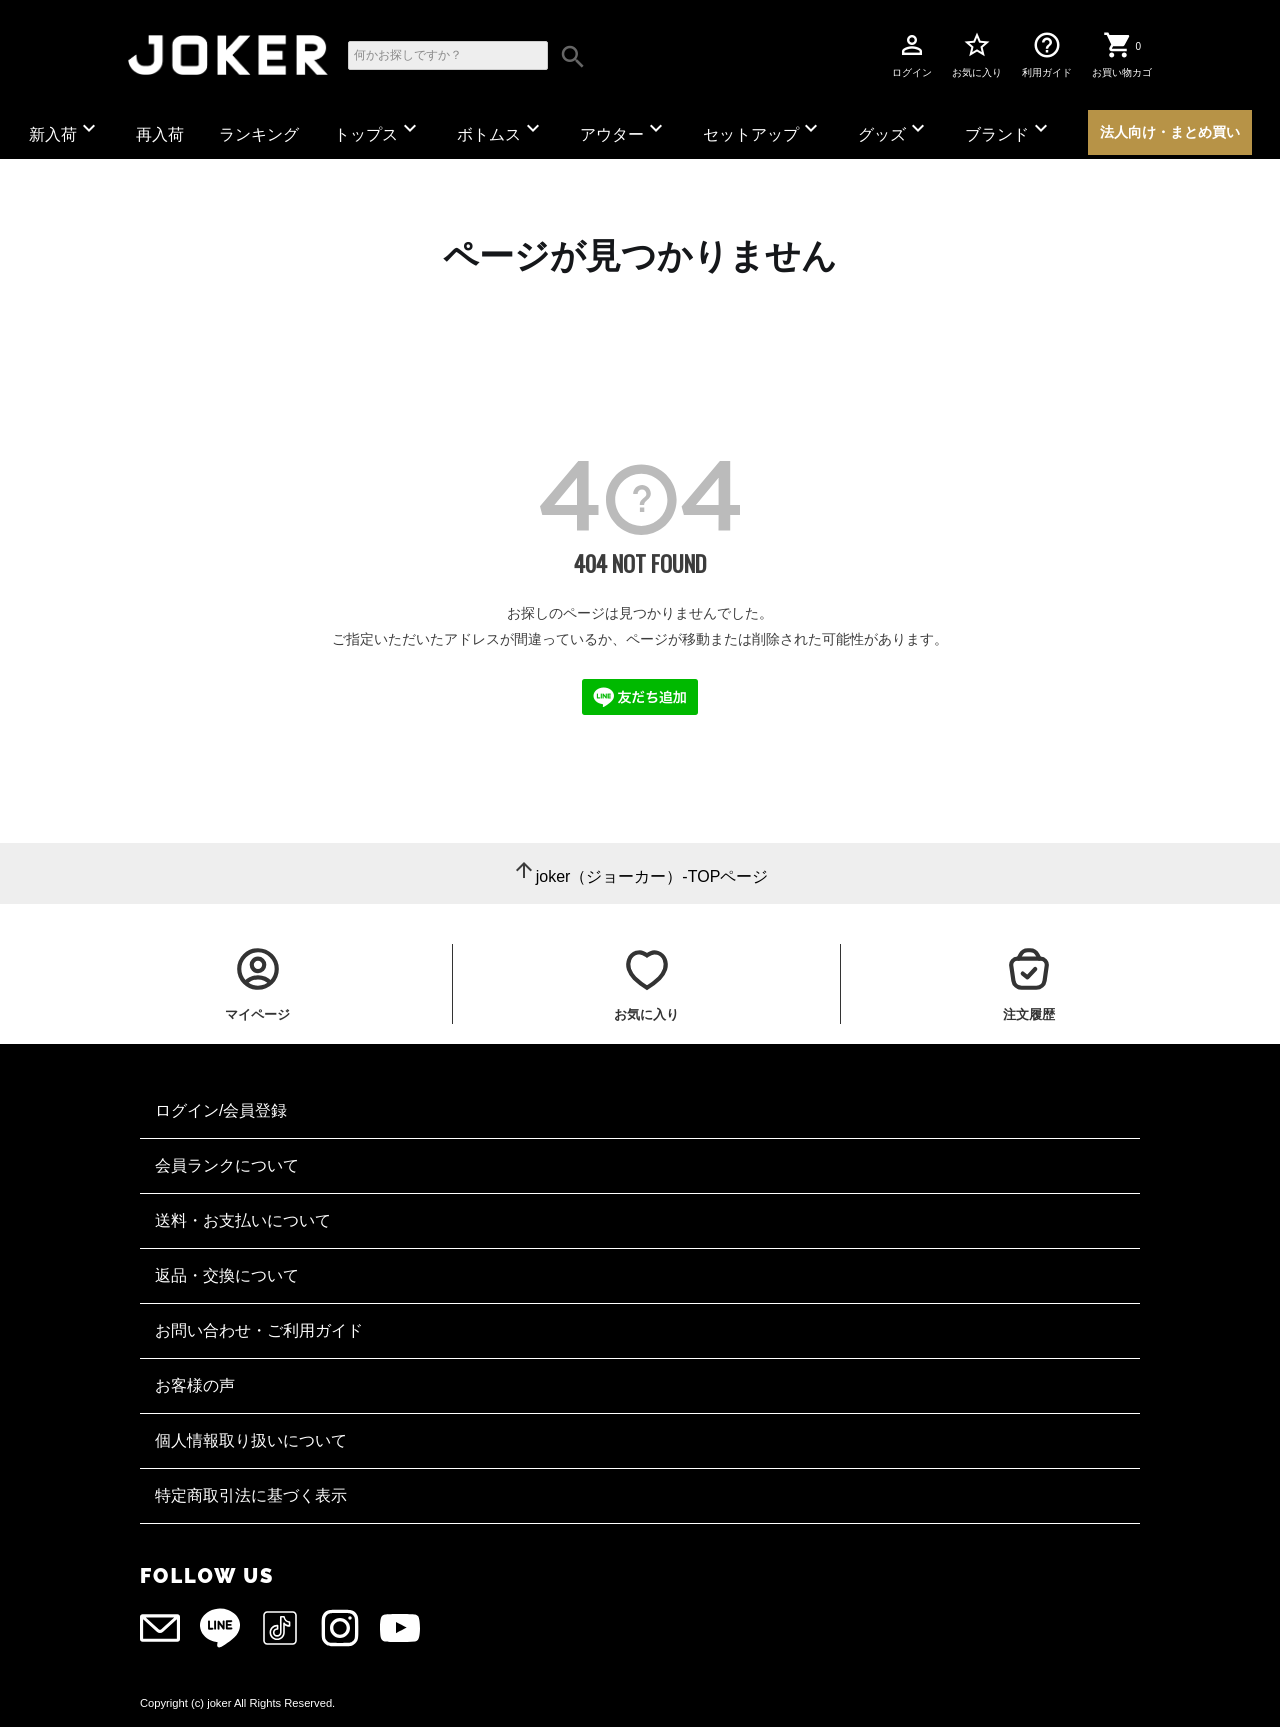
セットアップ (763, 129)
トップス (378, 129)
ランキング (259, 134)
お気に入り (977, 54)
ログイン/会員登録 (221, 1110)
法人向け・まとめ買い (1170, 132)
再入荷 (160, 134)
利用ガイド (1047, 54)
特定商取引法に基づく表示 (251, 1495)
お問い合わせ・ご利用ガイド (259, 1330)
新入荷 (65, 129)
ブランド (1009, 129)
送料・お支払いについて (243, 1220)
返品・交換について (227, 1275)
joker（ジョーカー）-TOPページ (652, 876)
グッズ (894, 129)
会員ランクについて (227, 1165)
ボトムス (501, 129)
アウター (624, 129)
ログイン (912, 54)
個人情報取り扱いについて (251, 1440)
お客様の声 (195, 1385)
